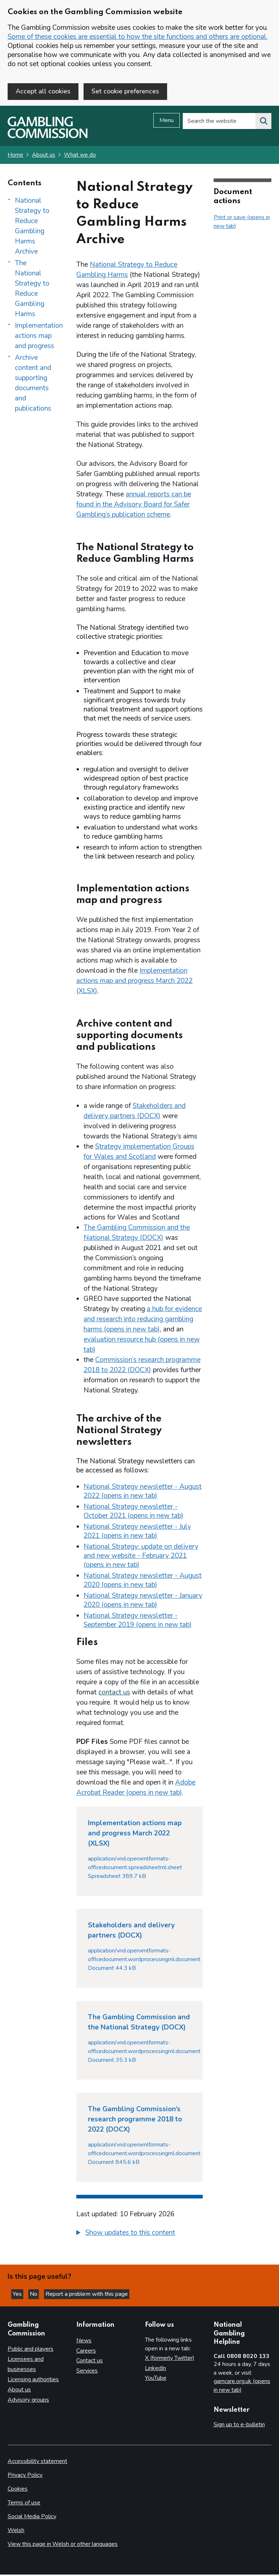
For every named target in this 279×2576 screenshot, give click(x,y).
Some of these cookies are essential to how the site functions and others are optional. (138, 36)
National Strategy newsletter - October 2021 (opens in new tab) (133, 1512)
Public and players (30, 2350)
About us (43, 156)
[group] (139, 2235)
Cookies (18, 2490)
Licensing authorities (33, 2381)
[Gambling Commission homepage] (48, 138)
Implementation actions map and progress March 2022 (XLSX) (134, 982)
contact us (114, 1693)
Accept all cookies (43, 91)
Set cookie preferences (125, 91)
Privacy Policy (25, 2476)
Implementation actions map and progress (39, 337)
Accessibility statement (37, 2463)
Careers (86, 2352)
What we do (80, 156)
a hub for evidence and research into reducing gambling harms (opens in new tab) (143, 1320)
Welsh (16, 2532)
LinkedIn (155, 2369)
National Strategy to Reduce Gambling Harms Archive (32, 227)
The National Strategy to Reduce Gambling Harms (32, 290)
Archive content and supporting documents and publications (33, 384)
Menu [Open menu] (166, 122)
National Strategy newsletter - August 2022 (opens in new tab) (143, 1492)
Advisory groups (28, 2401)
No (34, 2295)
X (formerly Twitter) (169, 2359)
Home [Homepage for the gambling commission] (15, 156)
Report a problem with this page (86, 2295)
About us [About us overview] (19, 2391)
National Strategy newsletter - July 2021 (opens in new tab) (137, 1532)
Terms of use (24, 2504)
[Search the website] (263, 122)
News (84, 2342)
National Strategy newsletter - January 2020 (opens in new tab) (143, 1601)
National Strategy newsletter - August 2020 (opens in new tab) (143, 1581)
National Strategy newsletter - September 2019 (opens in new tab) (138, 1621)
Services (87, 2372)
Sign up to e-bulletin (239, 2426)
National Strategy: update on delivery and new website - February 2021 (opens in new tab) (141, 1557)
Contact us (89, 2362)
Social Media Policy (32, 2518)
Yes (18, 2295)
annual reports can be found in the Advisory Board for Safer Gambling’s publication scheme (133, 506)
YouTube (155, 2379)
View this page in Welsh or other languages (63, 2545)
